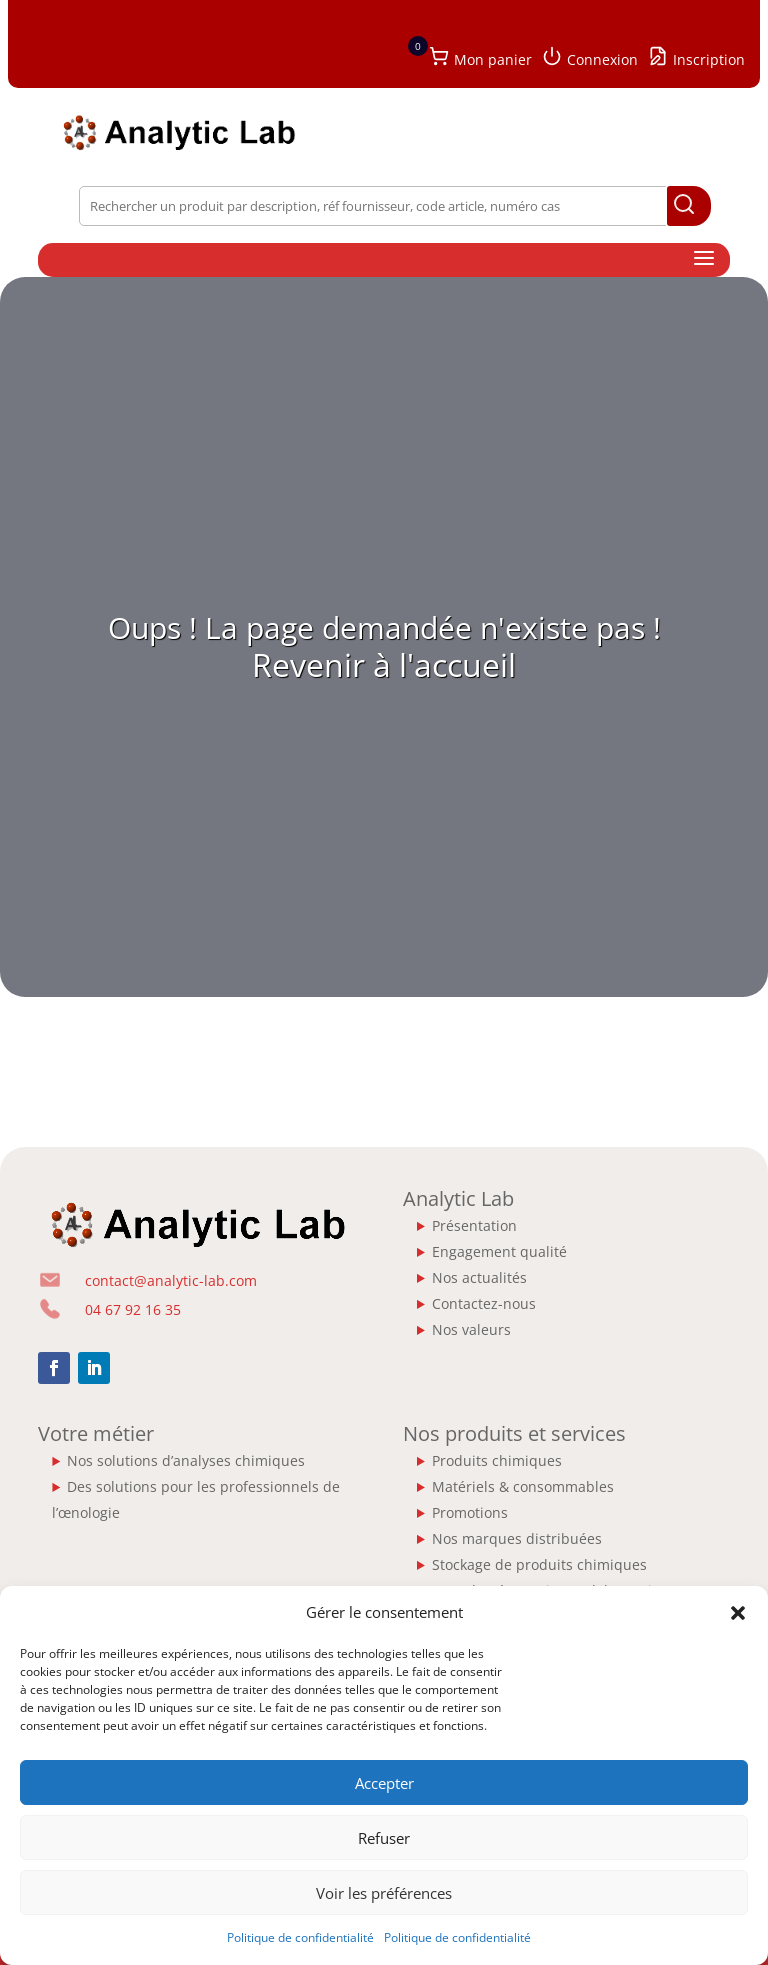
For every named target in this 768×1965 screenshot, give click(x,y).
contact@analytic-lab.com (171, 1280)
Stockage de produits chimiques (539, 1564)
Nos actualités (479, 1277)
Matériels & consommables (523, 1486)
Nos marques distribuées (517, 1538)
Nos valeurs (471, 1329)
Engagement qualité (499, 1251)
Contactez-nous (484, 1303)
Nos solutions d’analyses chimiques (186, 1460)
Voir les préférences (384, 1893)
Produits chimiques (497, 1460)
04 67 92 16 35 (133, 1309)
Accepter (384, 1783)
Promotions (470, 1512)
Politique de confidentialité (300, 1937)
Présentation (474, 1225)
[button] (738, 1613)
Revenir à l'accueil (384, 664)
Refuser (384, 1838)
